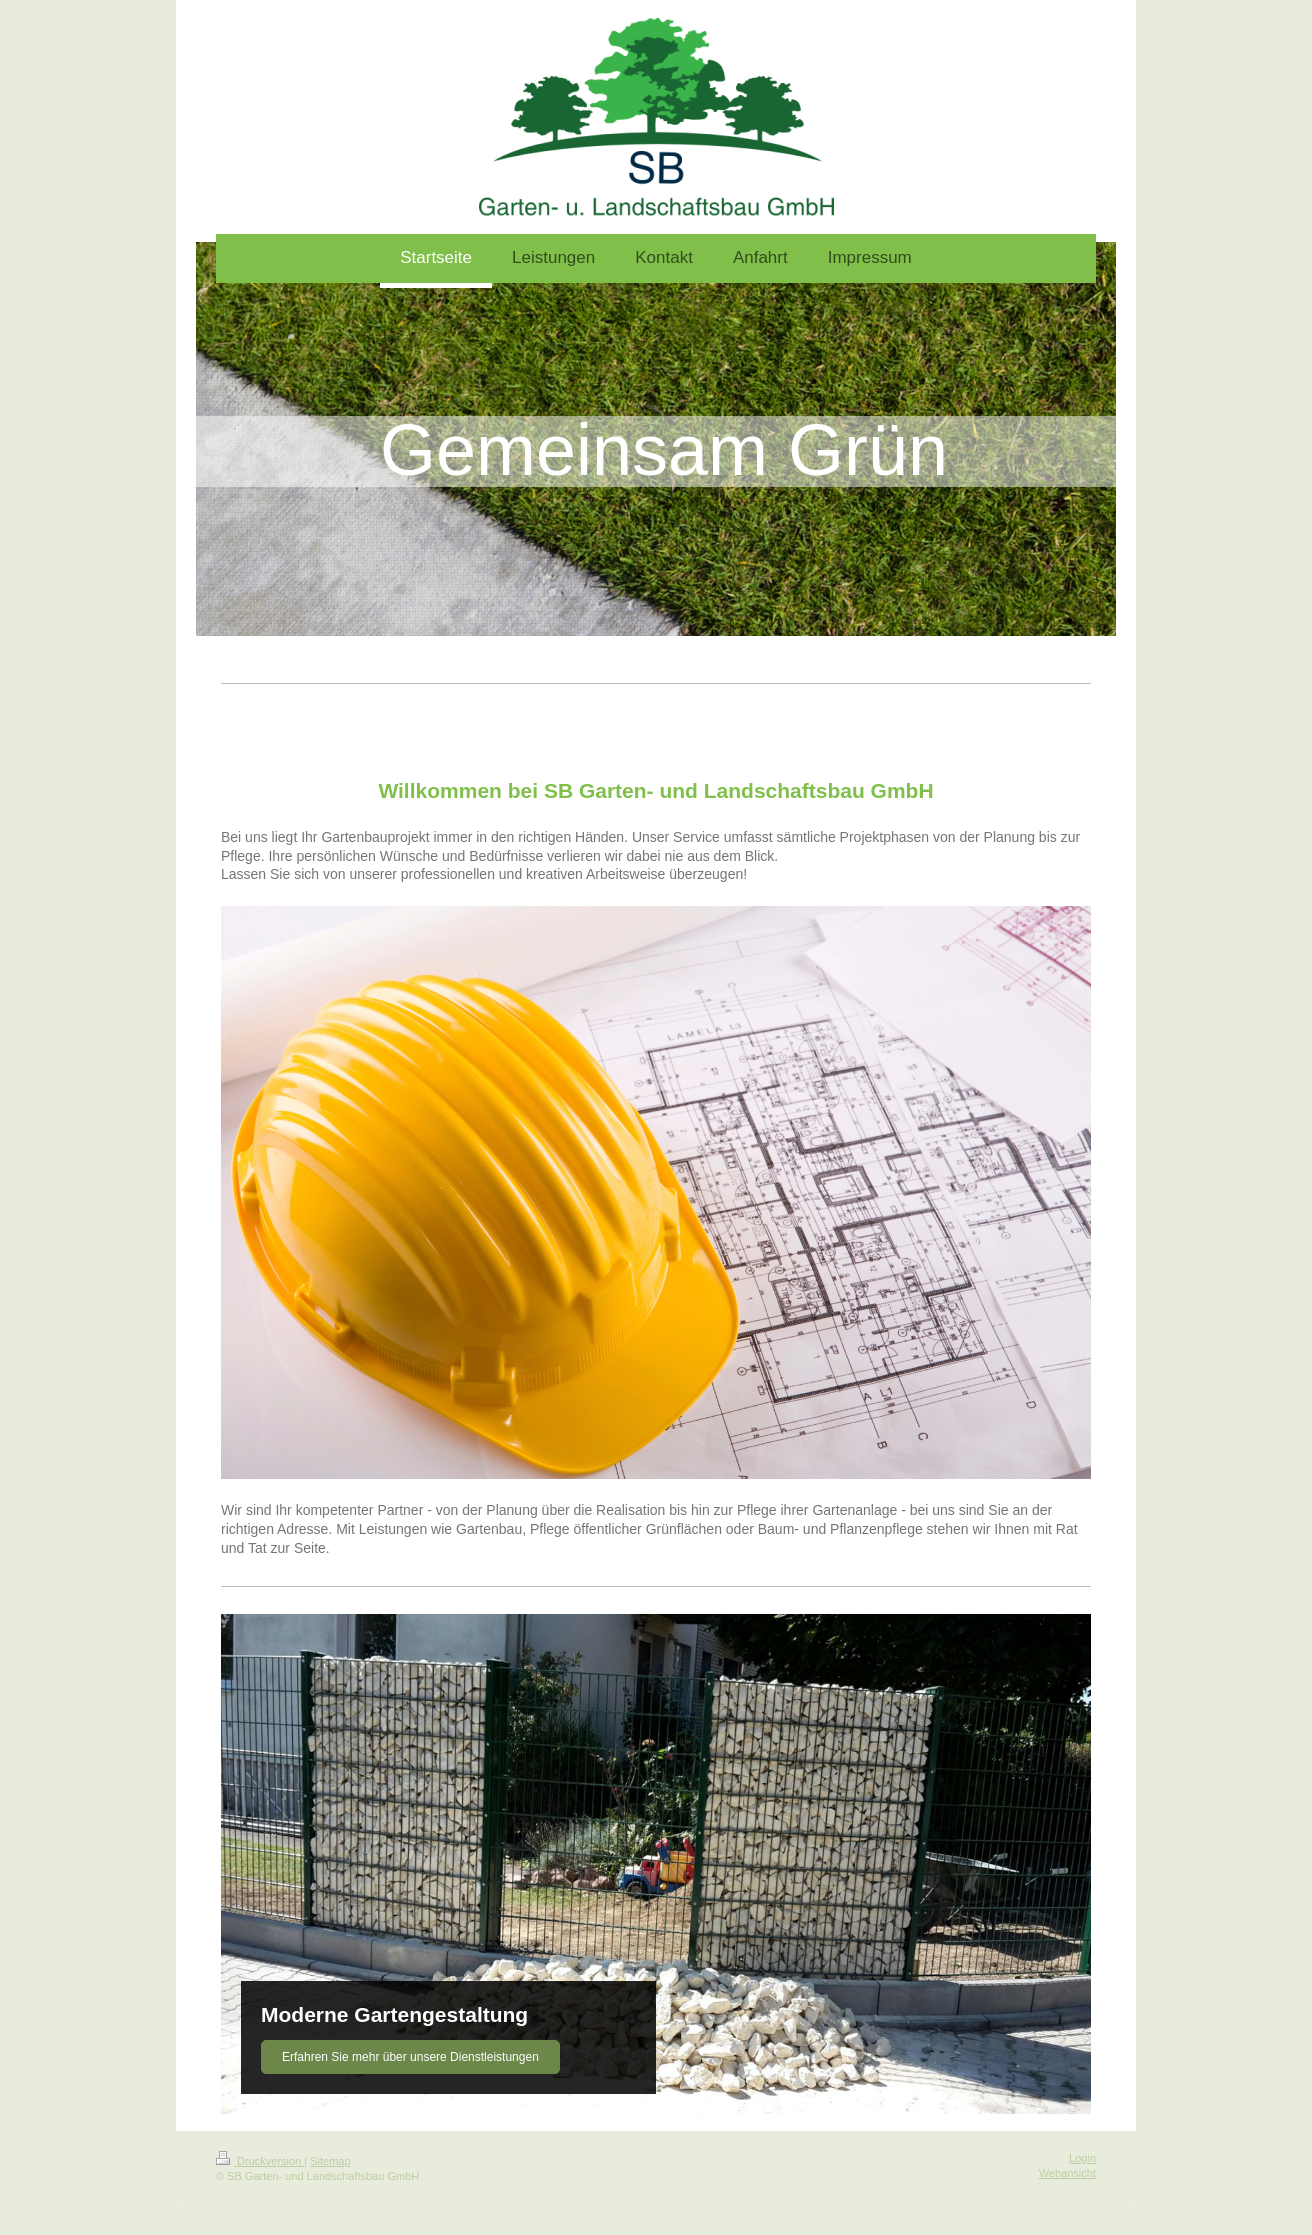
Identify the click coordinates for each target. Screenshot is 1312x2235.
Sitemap (330, 2161)
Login (1082, 2158)
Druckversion (260, 2161)
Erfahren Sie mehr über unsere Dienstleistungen (410, 2057)
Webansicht (1067, 2173)
